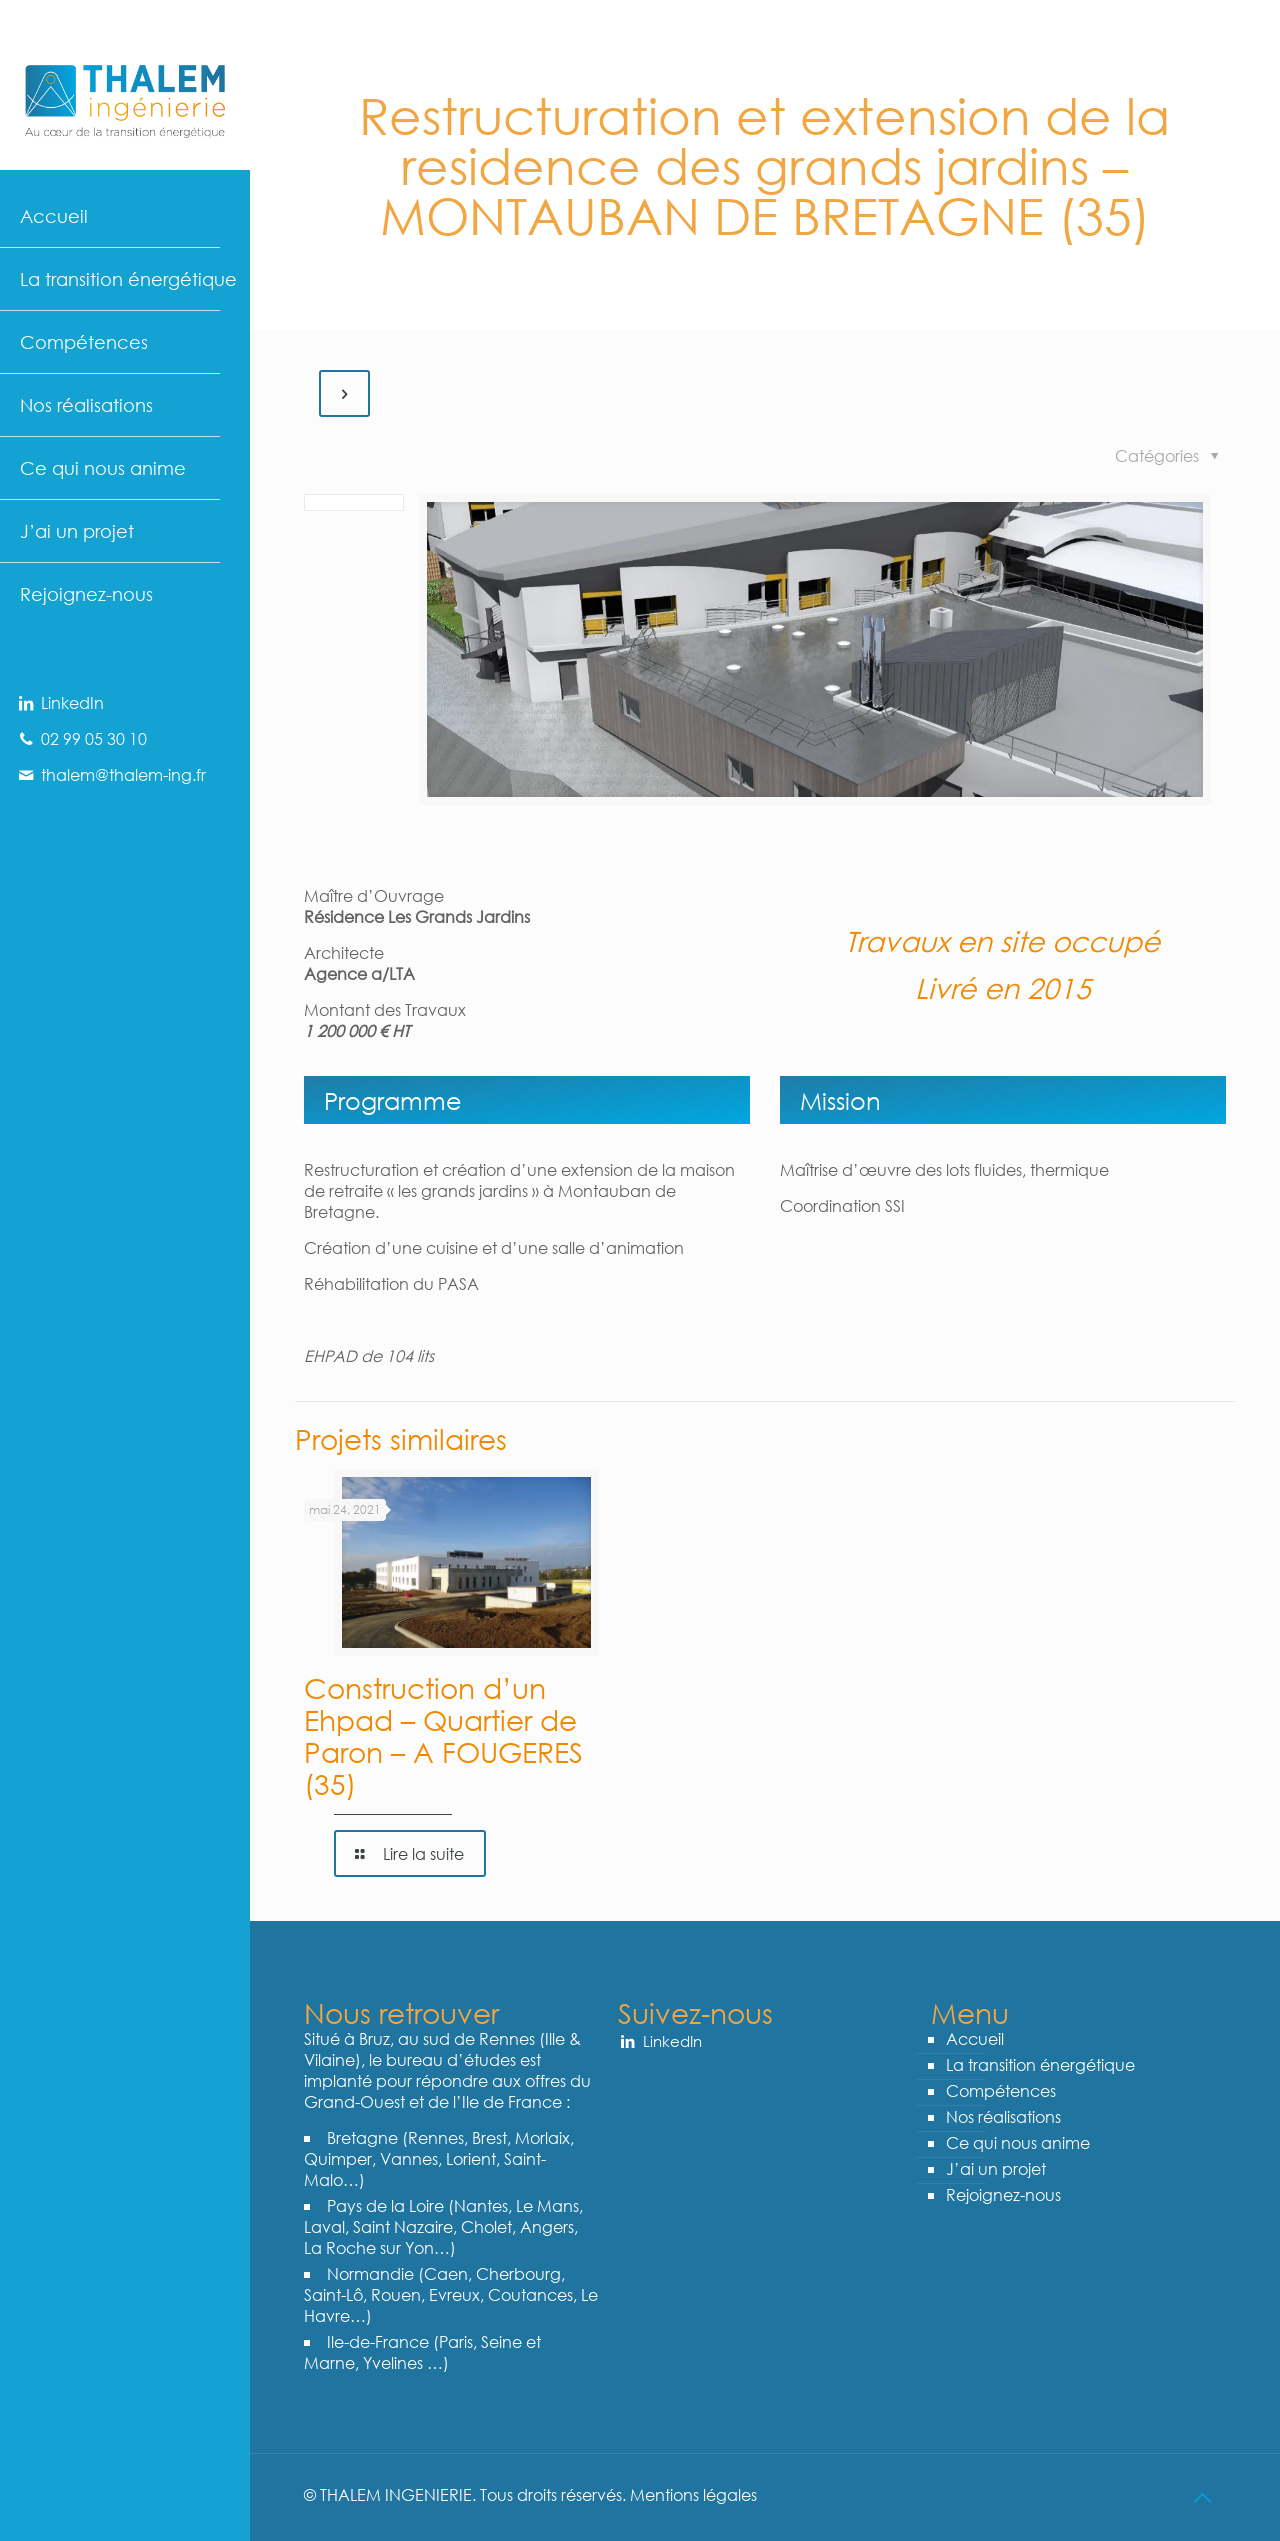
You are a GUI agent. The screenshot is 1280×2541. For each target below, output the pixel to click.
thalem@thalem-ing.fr (110, 774)
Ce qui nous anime (1018, 2142)
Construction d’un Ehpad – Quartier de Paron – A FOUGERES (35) (443, 1735)
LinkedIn (59, 702)
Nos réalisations (1003, 2116)
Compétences (1001, 2090)
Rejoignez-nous (1003, 2194)
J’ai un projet (996, 2168)
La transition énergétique (1040, 2064)
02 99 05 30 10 (81, 738)
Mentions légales (691, 2494)
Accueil (975, 2038)
